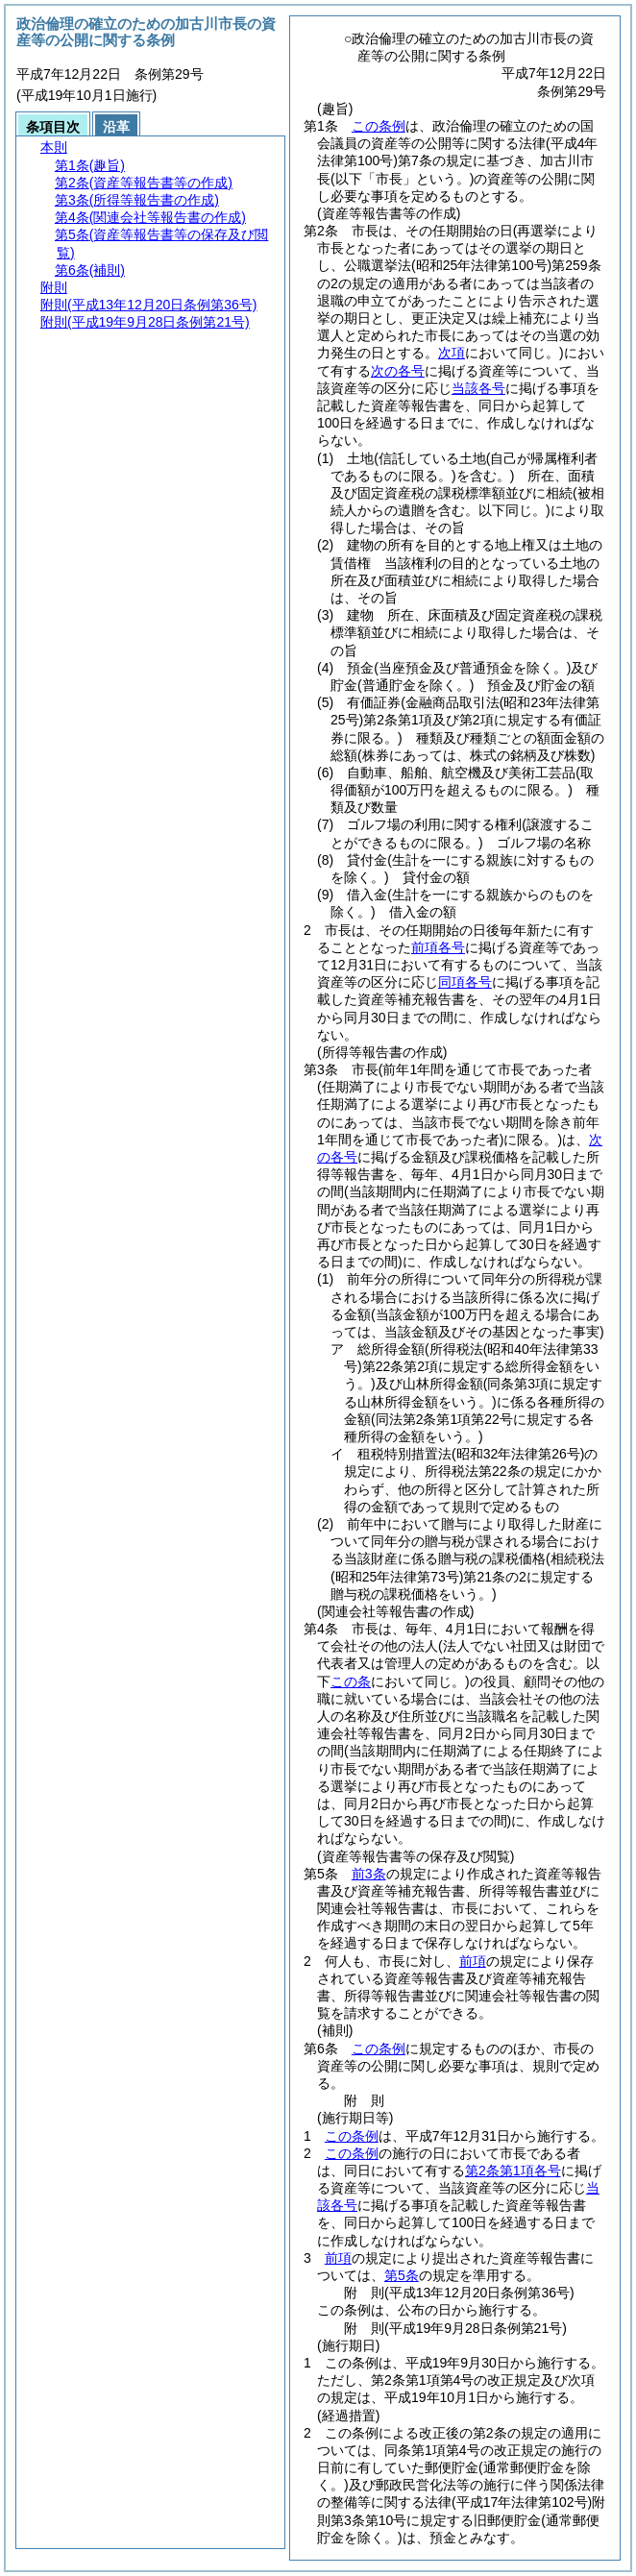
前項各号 (438, 947)
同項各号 (465, 982)
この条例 (378, 126)
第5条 (401, 2275)
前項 (472, 1961)
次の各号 (398, 371)
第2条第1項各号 (513, 2170)
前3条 (369, 1873)
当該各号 (478, 388)
